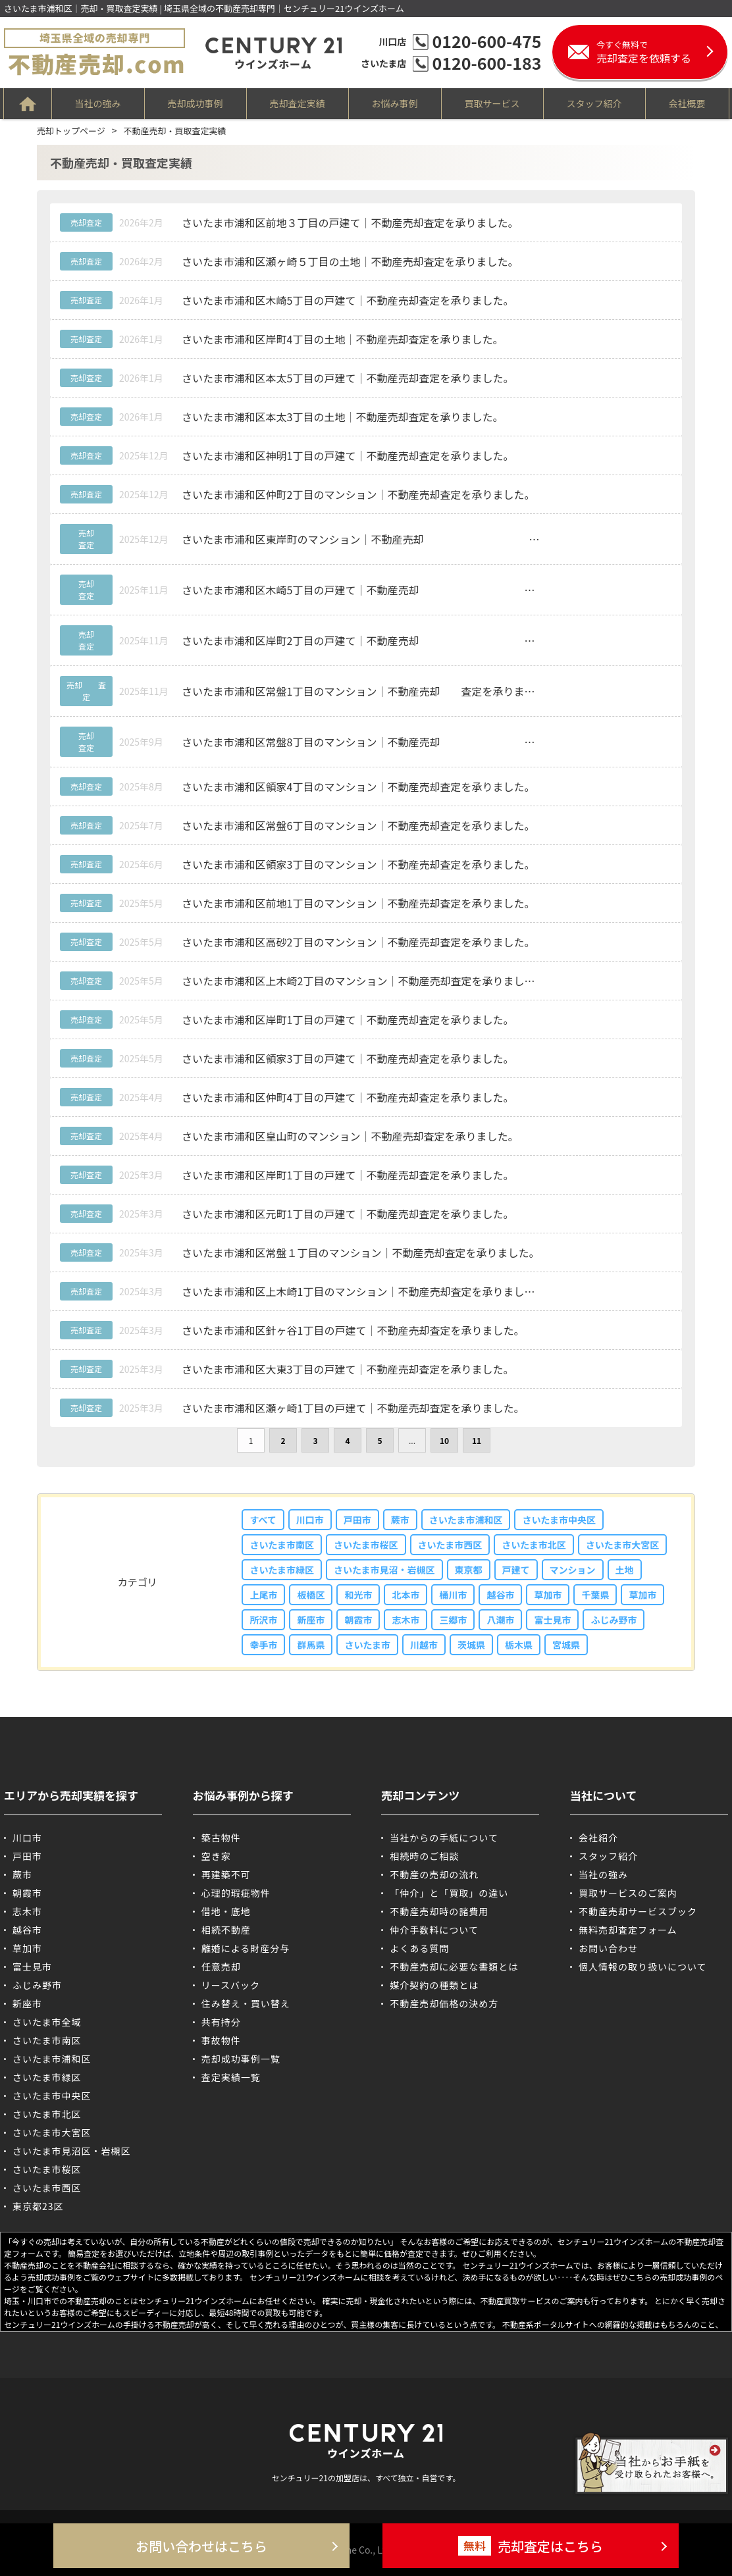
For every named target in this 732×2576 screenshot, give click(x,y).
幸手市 (263, 1644)
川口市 (310, 1519)
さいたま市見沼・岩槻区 (384, 1569)
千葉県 (595, 1594)
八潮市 (500, 1619)
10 (444, 1440)
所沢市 (263, 1619)
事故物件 (221, 2040)
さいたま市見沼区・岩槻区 (72, 2151)
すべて (262, 1519)
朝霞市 (358, 1619)
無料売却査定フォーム (628, 1930)
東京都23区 (38, 2206)
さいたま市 (367, 1644)
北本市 (405, 1594)
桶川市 (453, 1594)
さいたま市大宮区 (623, 1544)
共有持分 (221, 2022)
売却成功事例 (195, 103)
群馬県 (311, 1644)
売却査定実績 (297, 103)
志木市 (405, 1619)
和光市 (358, 1594)
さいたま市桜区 (366, 1544)
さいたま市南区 (281, 1544)
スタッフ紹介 (594, 103)
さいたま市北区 (534, 1544)
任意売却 (221, 1966)
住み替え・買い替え (245, 2003)
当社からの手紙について (444, 1837)
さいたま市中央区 (559, 1519)
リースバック (230, 1985)
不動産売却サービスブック (638, 1911)
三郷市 (453, 1619)
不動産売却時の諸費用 (439, 1911)
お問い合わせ (608, 1948)
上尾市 (263, 1594)
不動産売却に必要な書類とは (454, 1966)
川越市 (424, 1644)
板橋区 (311, 1594)
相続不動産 (226, 1930)
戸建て (516, 1569)
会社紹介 (598, 1837)
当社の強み (98, 103)
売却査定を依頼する (661, 52)
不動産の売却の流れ (434, 1874)
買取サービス (492, 103)
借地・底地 (226, 1911)
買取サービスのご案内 (628, 1893)
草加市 (548, 1594)
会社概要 (687, 103)
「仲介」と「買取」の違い (449, 1893)
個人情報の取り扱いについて (643, 1966)
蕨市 (400, 1519)
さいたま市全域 (47, 2022)
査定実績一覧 (231, 2077)
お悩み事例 (395, 103)
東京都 (469, 1569)
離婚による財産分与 (245, 1948)
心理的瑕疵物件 (236, 1893)
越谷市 (500, 1594)
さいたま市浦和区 (466, 1519)
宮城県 (566, 1644)
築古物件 (221, 1837)
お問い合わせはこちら (201, 2546)
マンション (573, 1569)
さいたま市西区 (450, 1544)
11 (476, 1440)
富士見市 (552, 1619)
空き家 (216, 1856)
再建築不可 (226, 1874)
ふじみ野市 (613, 1619)
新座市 (311, 1619)
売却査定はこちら (530, 2546)
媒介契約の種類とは (434, 1985)
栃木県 (519, 1644)
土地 (624, 1569)
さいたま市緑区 (281, 1569)
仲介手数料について (434, 1930)
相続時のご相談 (424, 1856)
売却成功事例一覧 (240, 2059)
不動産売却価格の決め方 (444, 2003)
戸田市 (357, 1519)
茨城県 (471, 1644)
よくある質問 (419, 1948)
